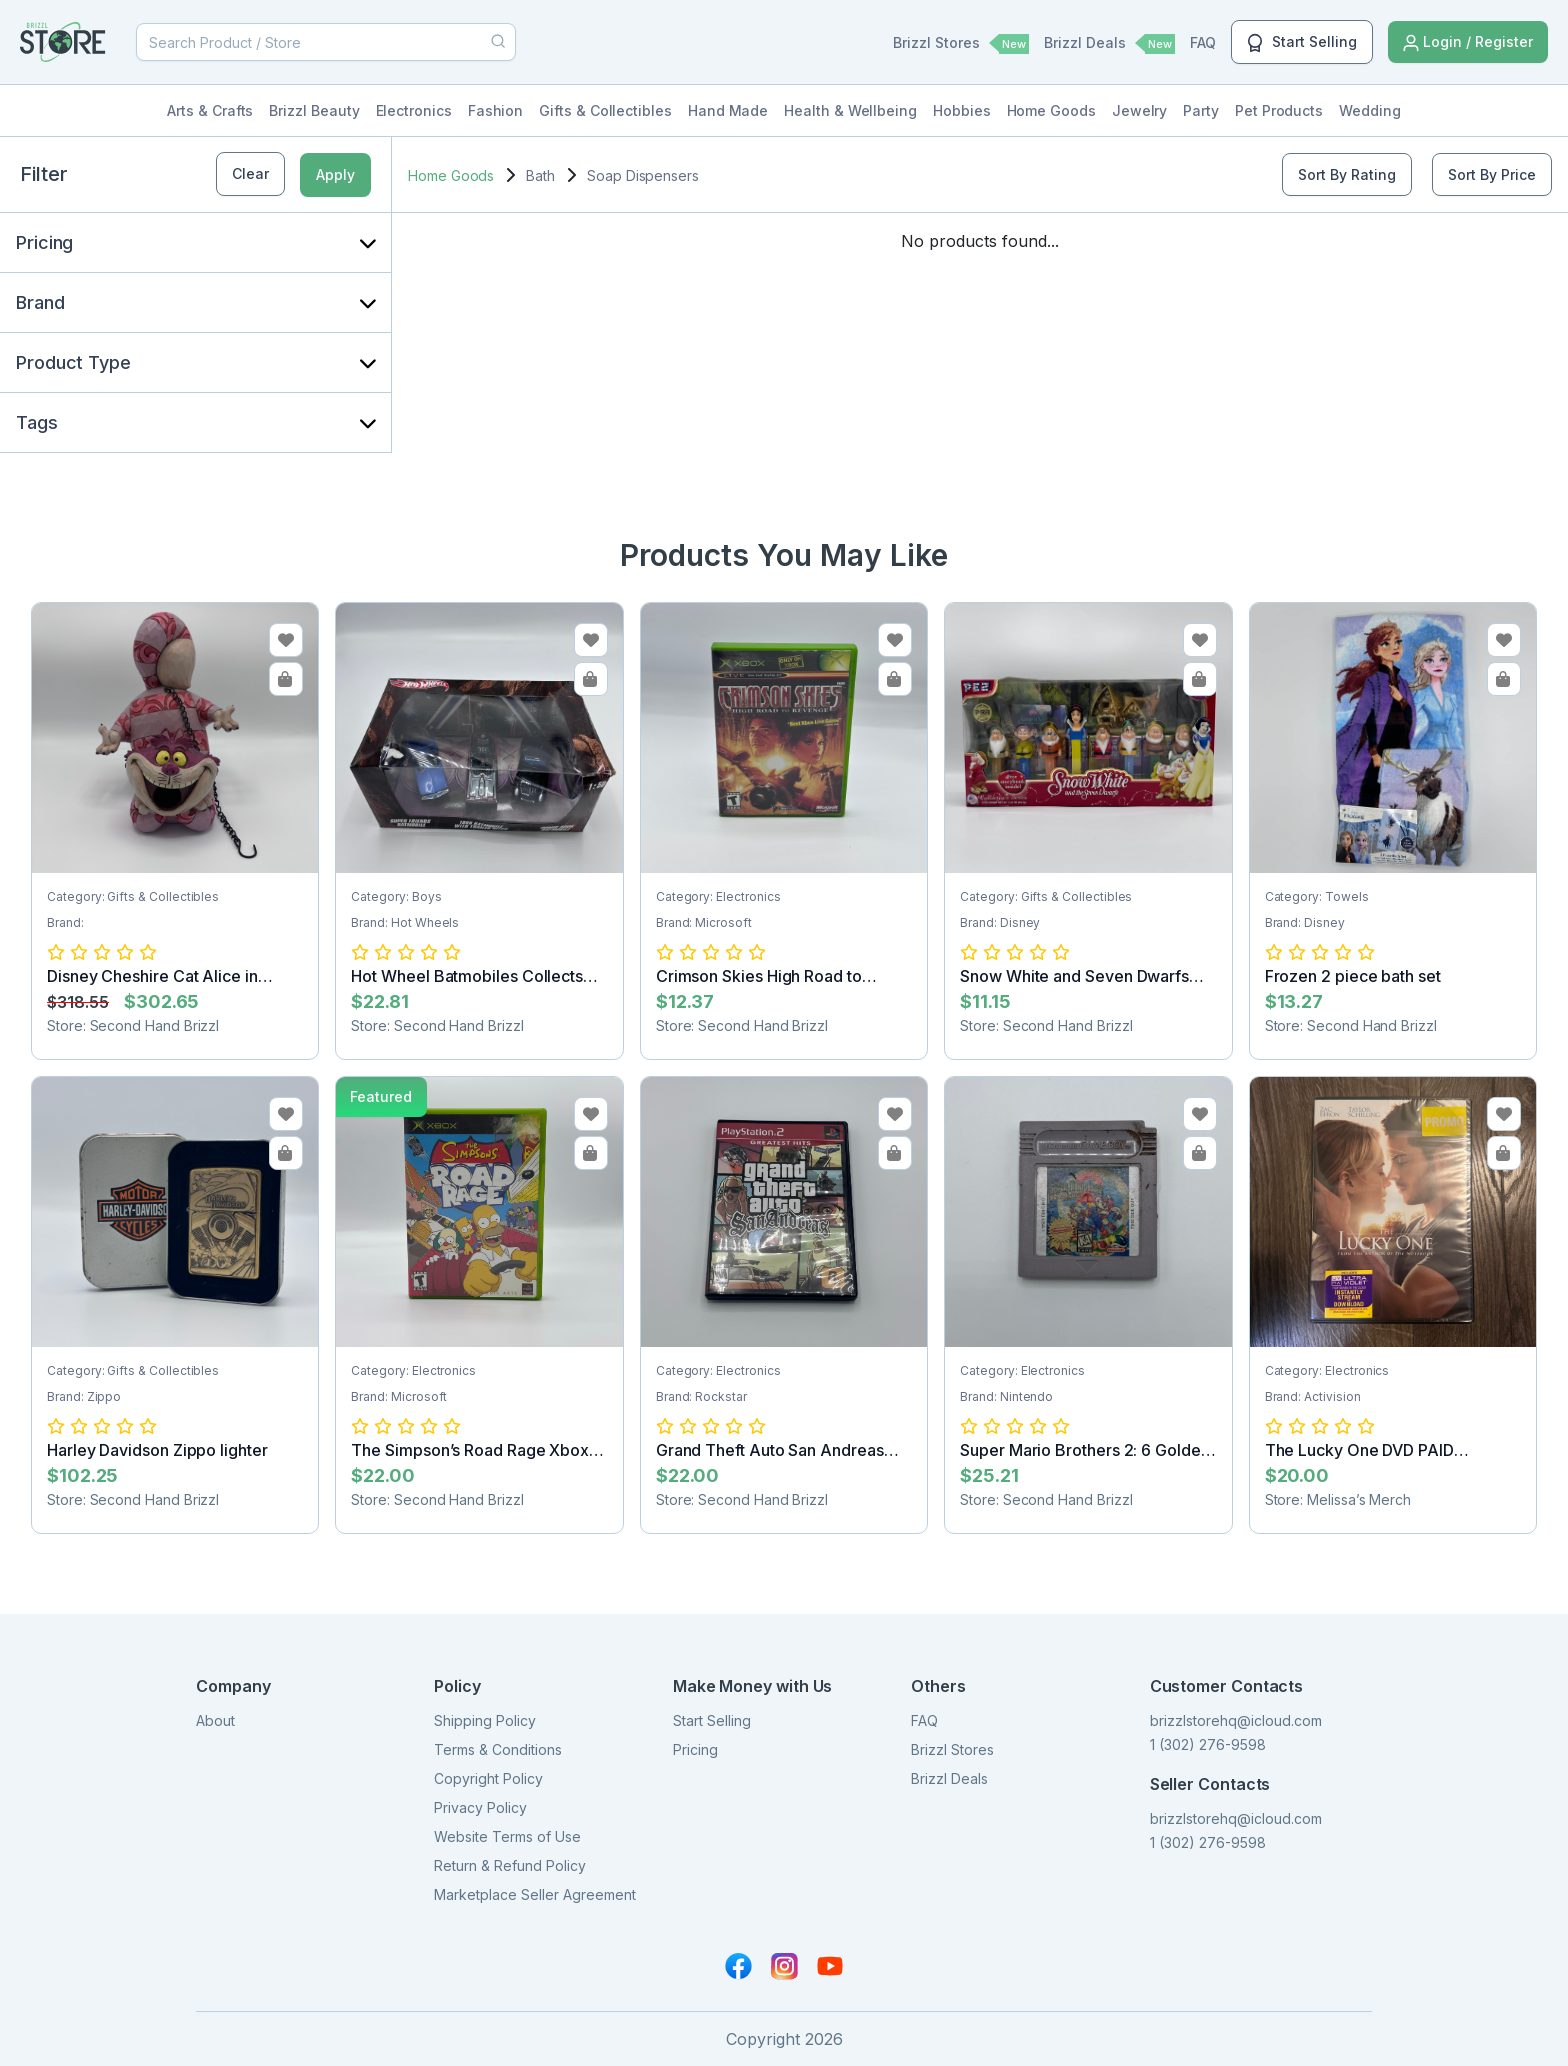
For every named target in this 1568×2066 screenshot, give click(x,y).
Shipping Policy (485, 1720)
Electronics (414, 110)
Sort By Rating (1347, 174)
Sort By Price (1492, 174)
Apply (335, 174)
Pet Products (1279, 110)
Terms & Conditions (498, 1749)
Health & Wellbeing (850, 110)
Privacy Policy (480, 1807)
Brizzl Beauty (314, 110)
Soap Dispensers (643, 175)
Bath (540, 175)
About (215, 1720)
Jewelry (1140, 110)
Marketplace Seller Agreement (535, 1894)
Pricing (695, 1749)
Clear (250, 173)
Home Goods (1051, 110)
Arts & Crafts (210, 110)
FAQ (1203, 42)
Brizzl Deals (1109, 44)
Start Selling (1302, 43)
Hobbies (962, 110)
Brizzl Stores (961, 44)
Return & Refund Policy (510, 1865)
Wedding (1370, 110)
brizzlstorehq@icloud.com (1236, 1720)
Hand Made (728, 110)
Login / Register (1468, 42)
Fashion (496, 110)
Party (1201, 110)
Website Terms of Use (507, 1836)
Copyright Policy (488, 1778)
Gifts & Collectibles (605, 110)
